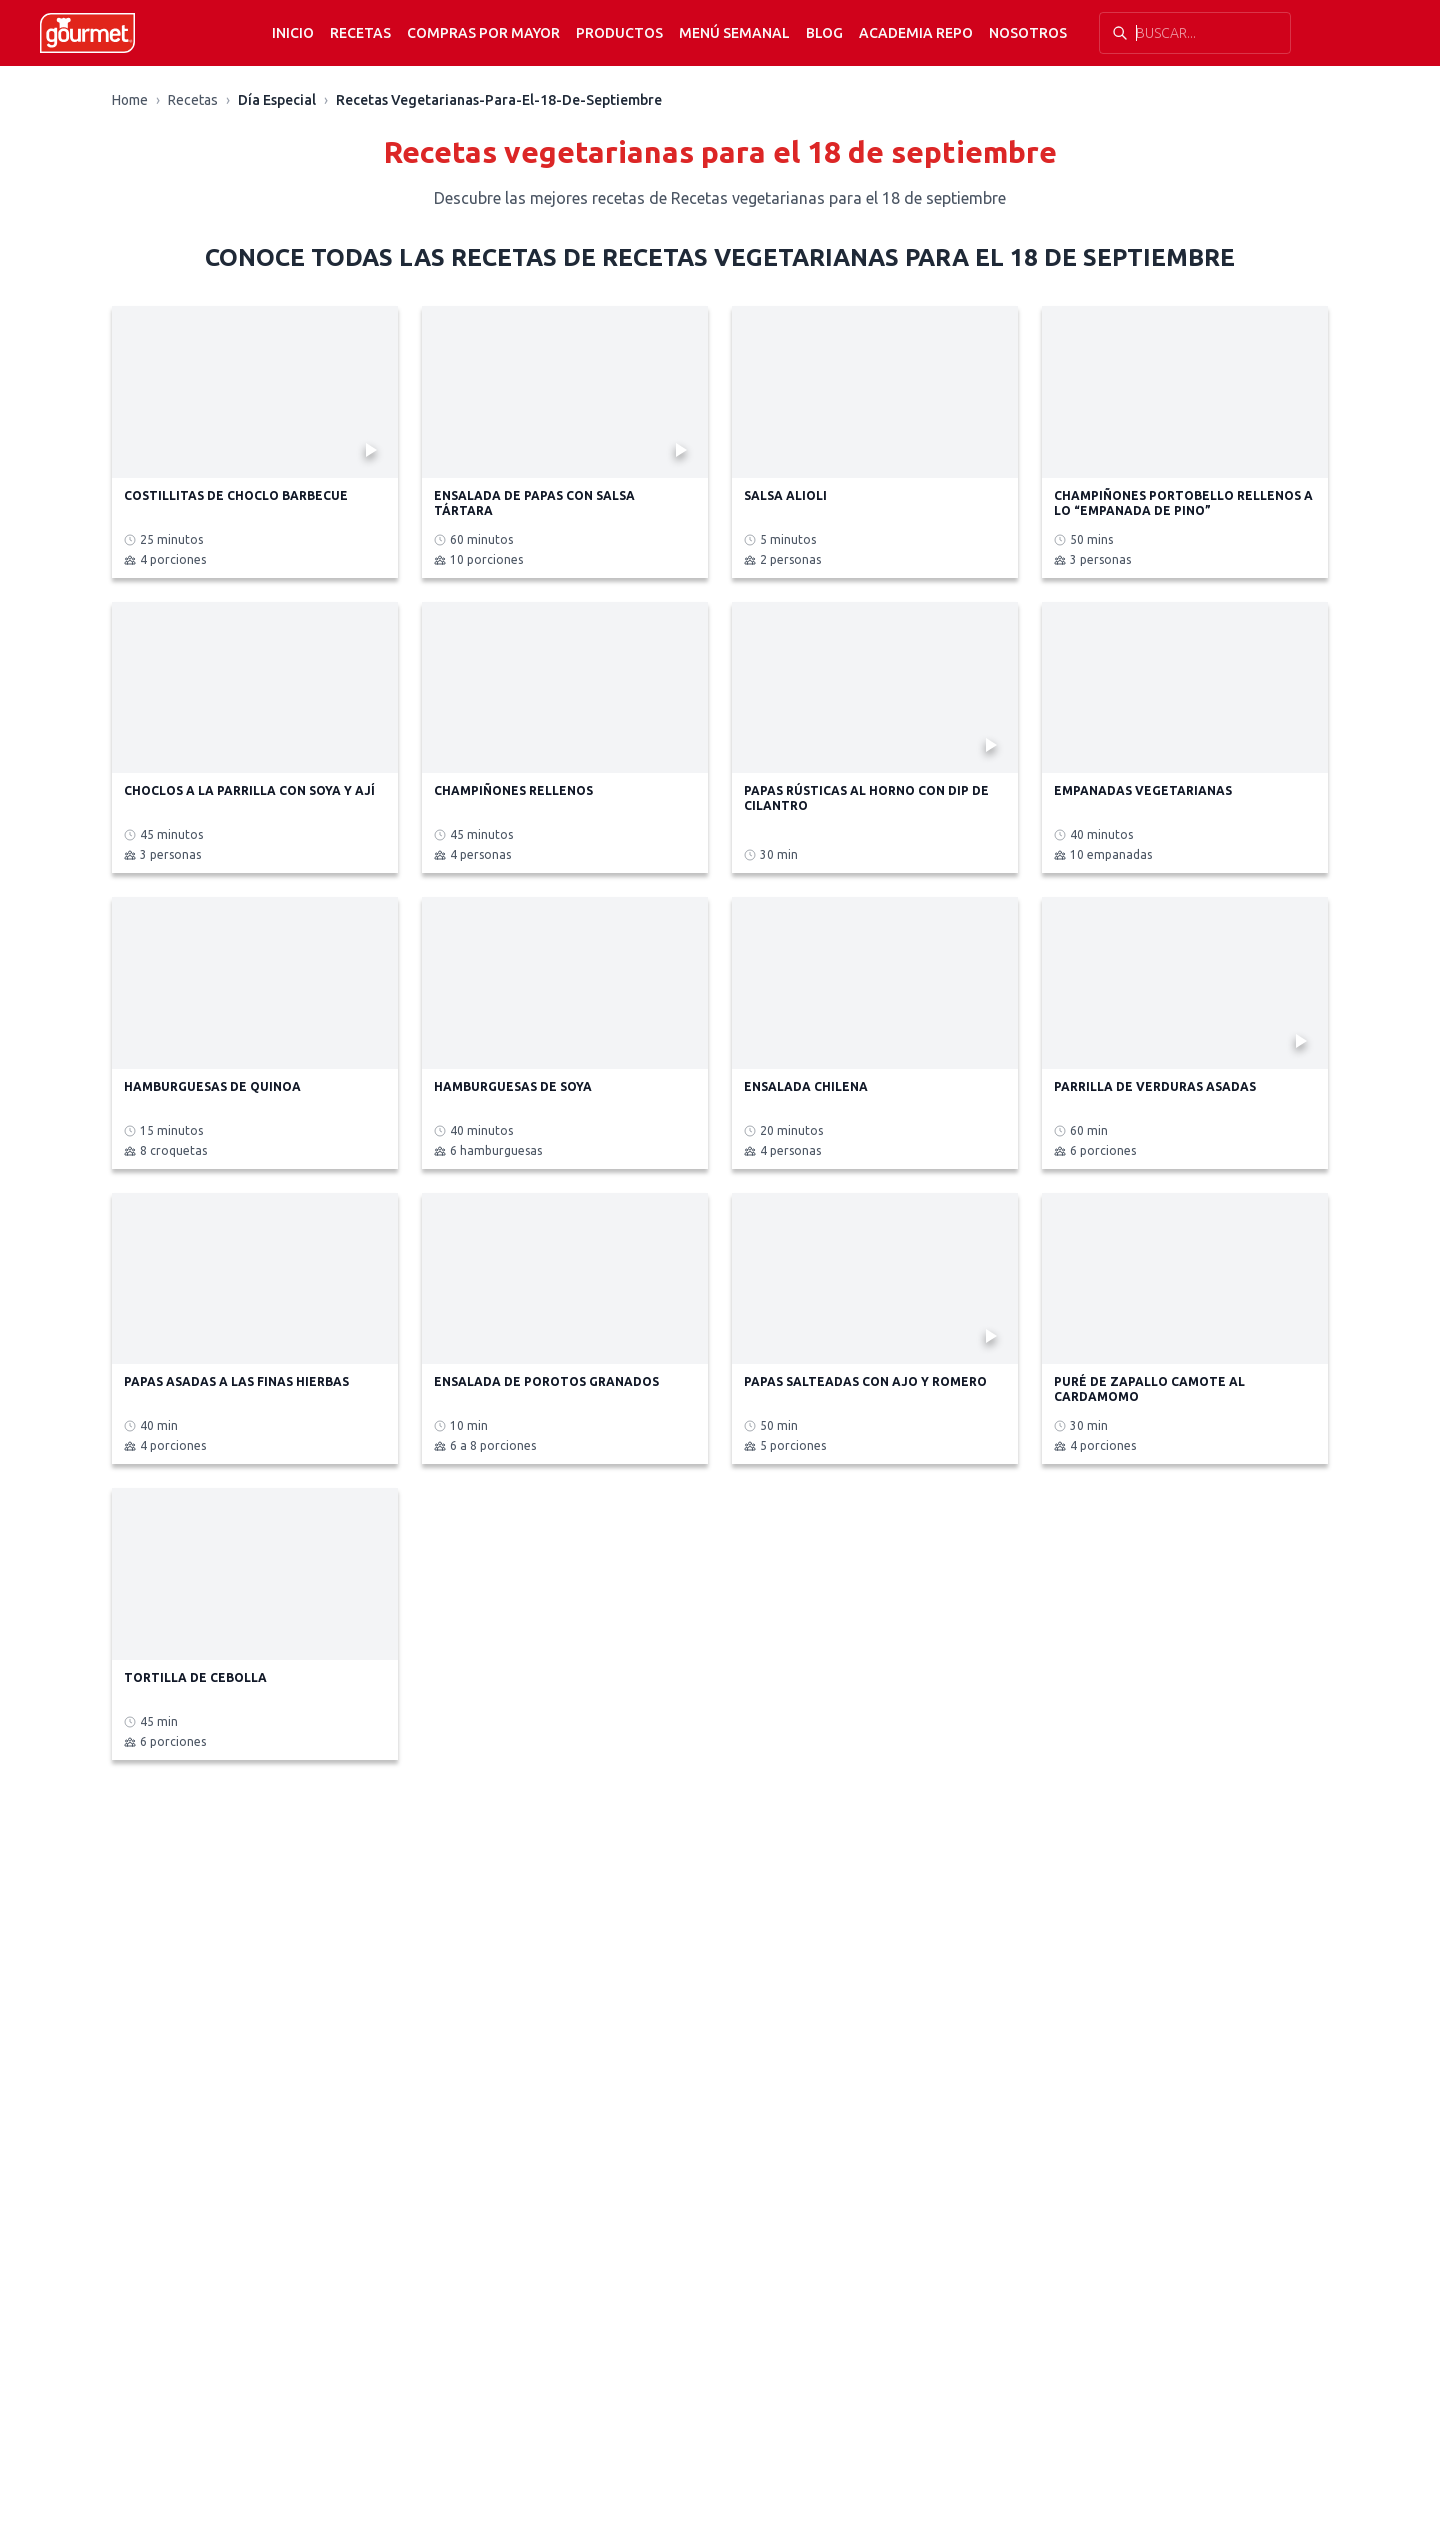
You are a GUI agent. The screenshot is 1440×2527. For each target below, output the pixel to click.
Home (130, 100)
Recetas (360, 33)
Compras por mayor (483, 33)
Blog (824, 33)
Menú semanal (734, 33)
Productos (619, 33)
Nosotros (1028, 33)
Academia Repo (916, 33)
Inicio (293, 33)
